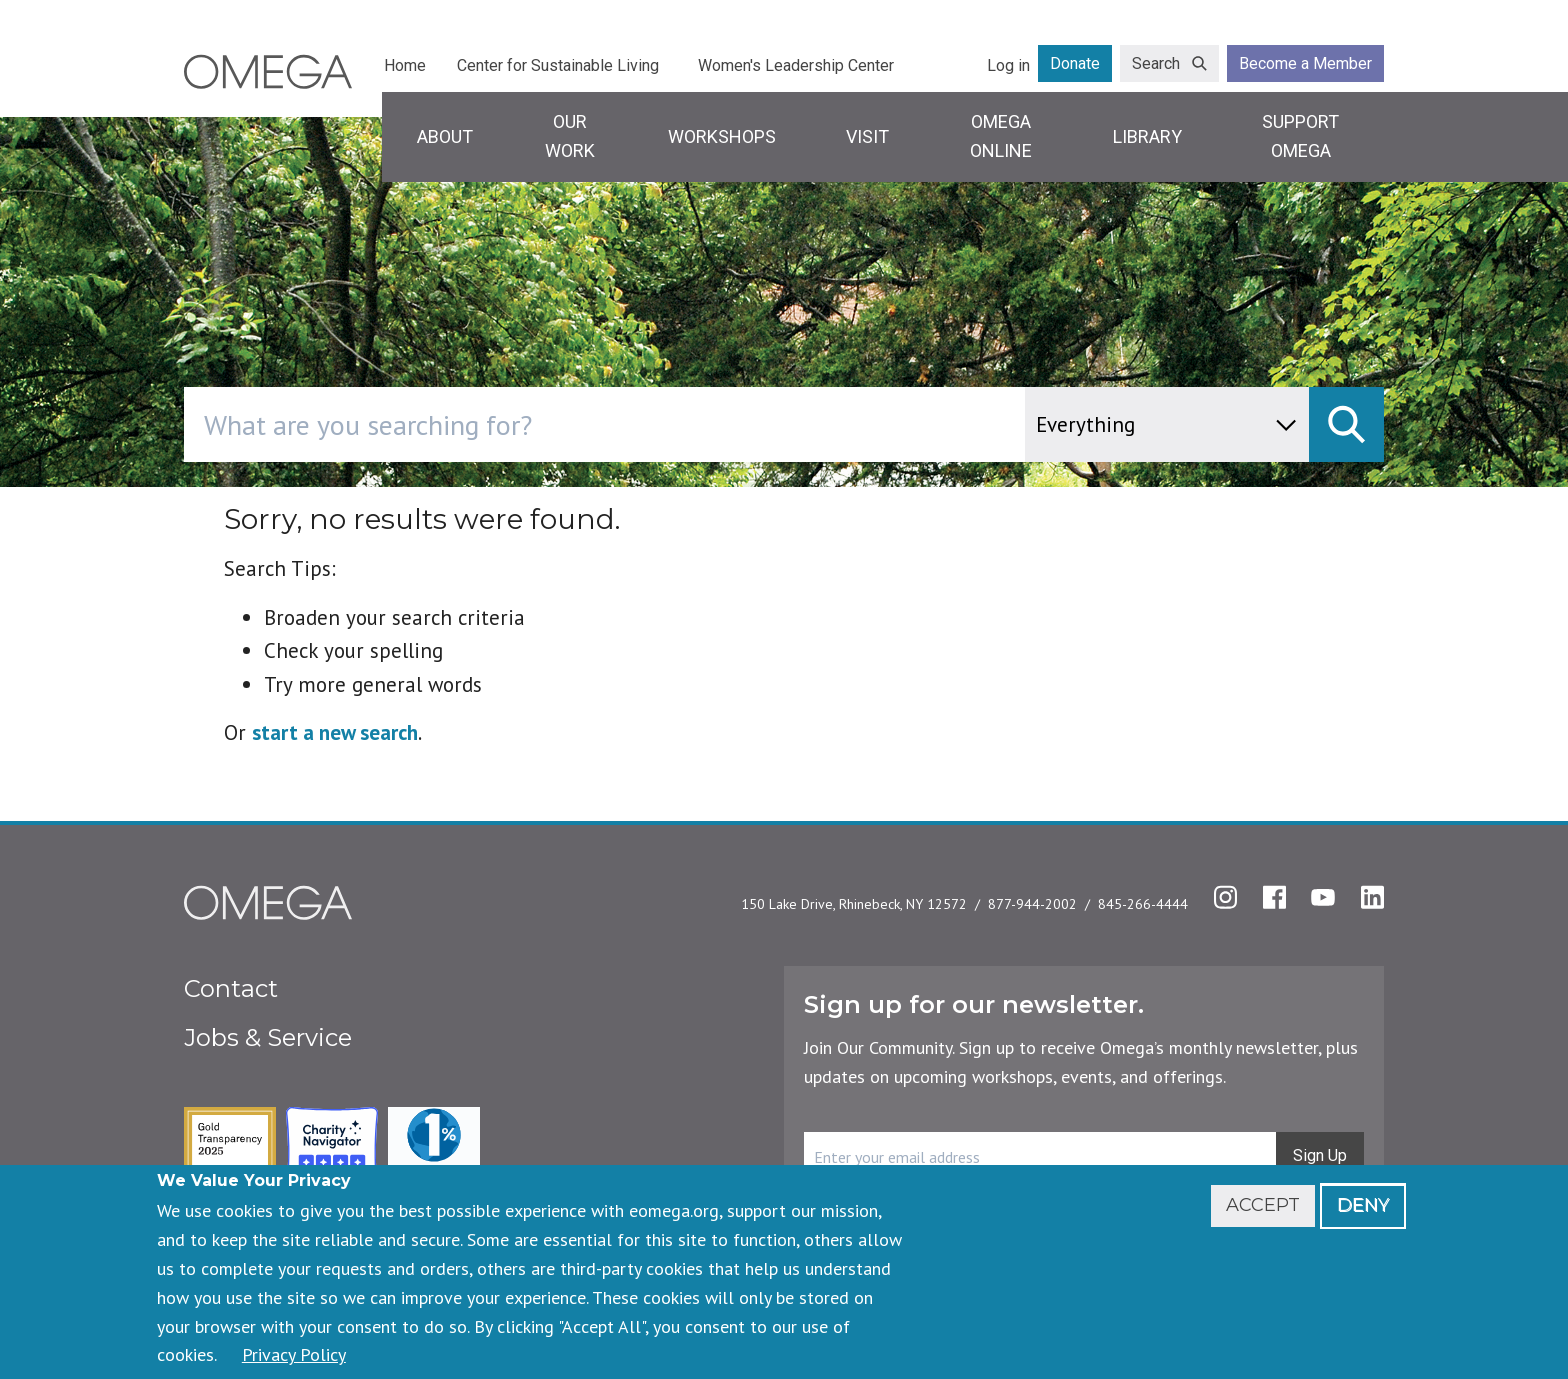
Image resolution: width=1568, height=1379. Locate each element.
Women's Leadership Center (796, 65)
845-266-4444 (1143, 904)
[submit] (1346, 424)
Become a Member (1305, 63)
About (445, 136)
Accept (1263, 1205)
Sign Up (1320, 1155)
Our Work (570, 136)
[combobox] (689, 424)
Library (1147, 136)
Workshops (722, 136)
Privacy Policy (294, 1354)
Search (1156, 63)
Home (405, 65)
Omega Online (1001, 136)
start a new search (335, 732)
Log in (1008, 65)
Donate (1075, 63)
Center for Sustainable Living (558, 65)
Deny (1363, 1205)
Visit (867, 136)
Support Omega (1300, 136)
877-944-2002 (1032, 904)
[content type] (1167, 424)
